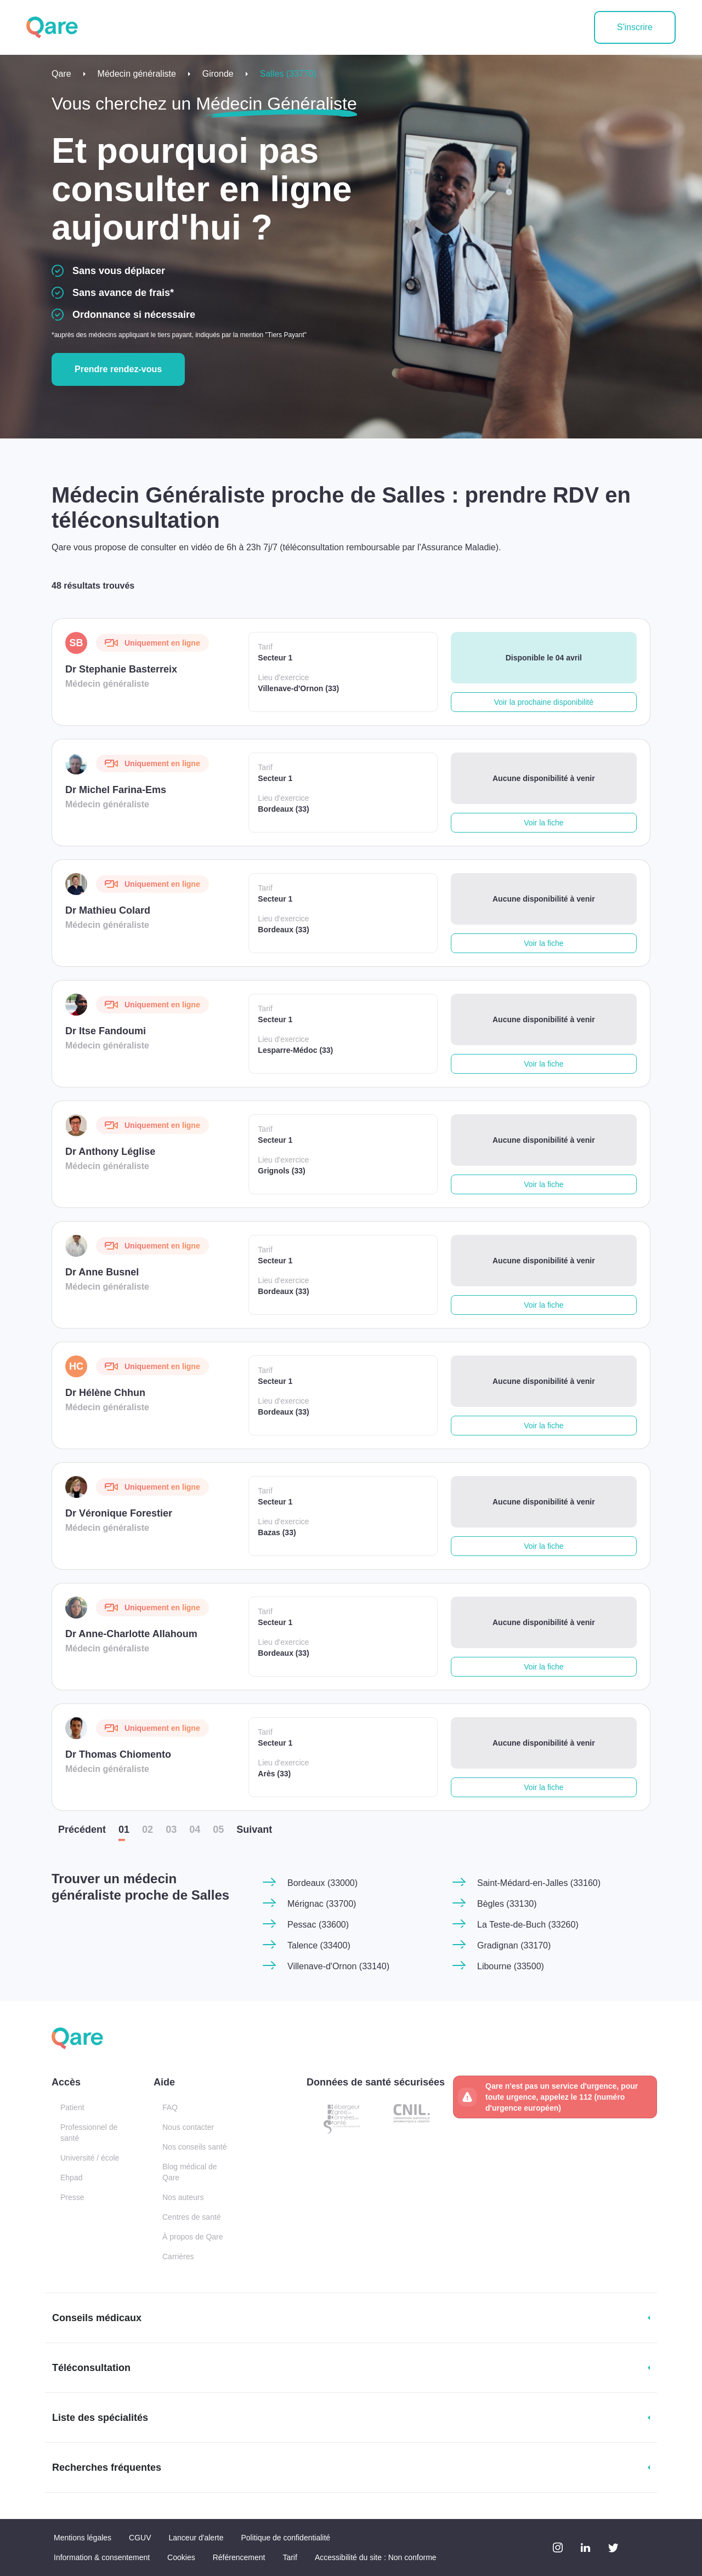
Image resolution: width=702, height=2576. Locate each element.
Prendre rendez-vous (118, 369)
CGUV (140, 2537)
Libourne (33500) (510, 1966)
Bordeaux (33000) (322, 1883)
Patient (72, 2107)
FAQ (170, 2107)
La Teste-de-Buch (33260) (528, 1924)
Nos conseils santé (194, 2146)
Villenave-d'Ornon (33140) (338, 1966)
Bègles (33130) (507, 1903)
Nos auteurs (182, 2197)
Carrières (178, 2256)
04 (194, 1829)
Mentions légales (82, 2537)
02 (147, 1829)
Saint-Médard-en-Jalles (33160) (539, 1883)
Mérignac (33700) (321, 1903)
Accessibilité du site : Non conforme (376, 2557)
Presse (72, 2197)
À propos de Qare (192, 2236)
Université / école (89, 2157)
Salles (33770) (288, 73)
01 (123, 1829)
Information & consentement (102, 2557)
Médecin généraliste (137, 73)
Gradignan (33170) (514, 1945)
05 (218, 1829)
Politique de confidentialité (285, 2537)
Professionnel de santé (88, 2132)
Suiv (254, 1829)
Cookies (181, 2557)
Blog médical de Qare (189, 2172)
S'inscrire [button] (635, 27)
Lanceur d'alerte (196, 2537)
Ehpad (71, 2177)
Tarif (289, 2557)
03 (171, 1829)
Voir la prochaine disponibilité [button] (543, 702)
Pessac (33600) (318, 1924)
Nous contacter (188, 2127)
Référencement (239, 2557)
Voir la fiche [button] (543, 822)
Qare (61, 73)
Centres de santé (191, 2217)
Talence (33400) (318, 1945)
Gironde (218, 73)
